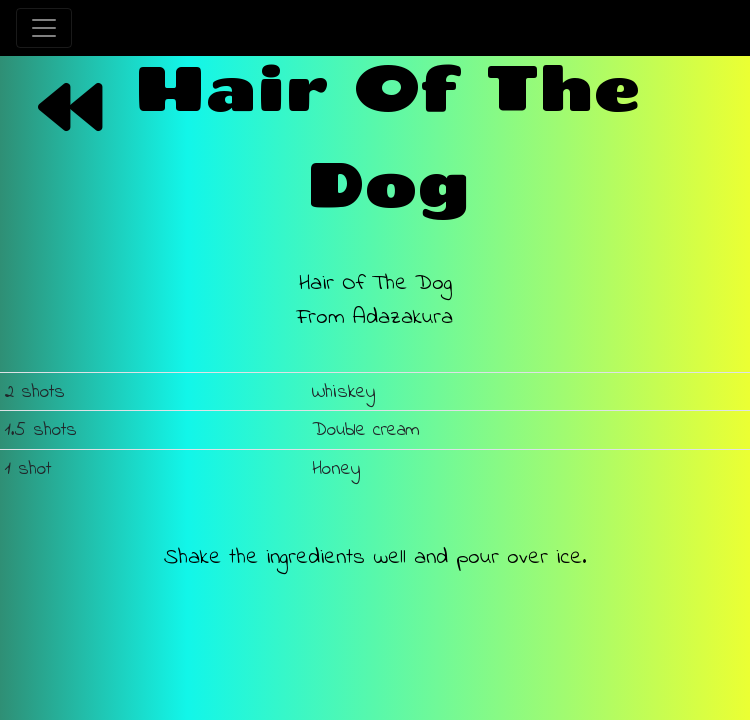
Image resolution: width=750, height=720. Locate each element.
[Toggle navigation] (44, 28)
